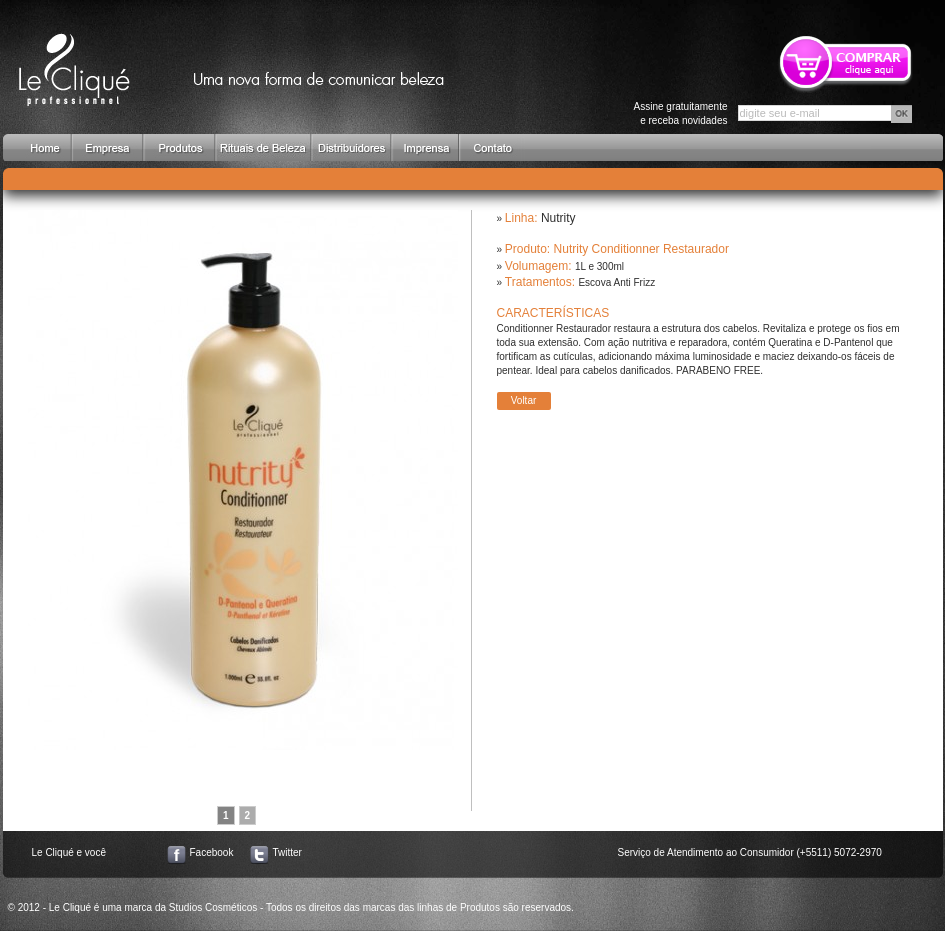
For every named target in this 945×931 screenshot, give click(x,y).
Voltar (524, 400)
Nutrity (558, 218)
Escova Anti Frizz (616, 282)
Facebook (212, 852)
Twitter (287, 852)
